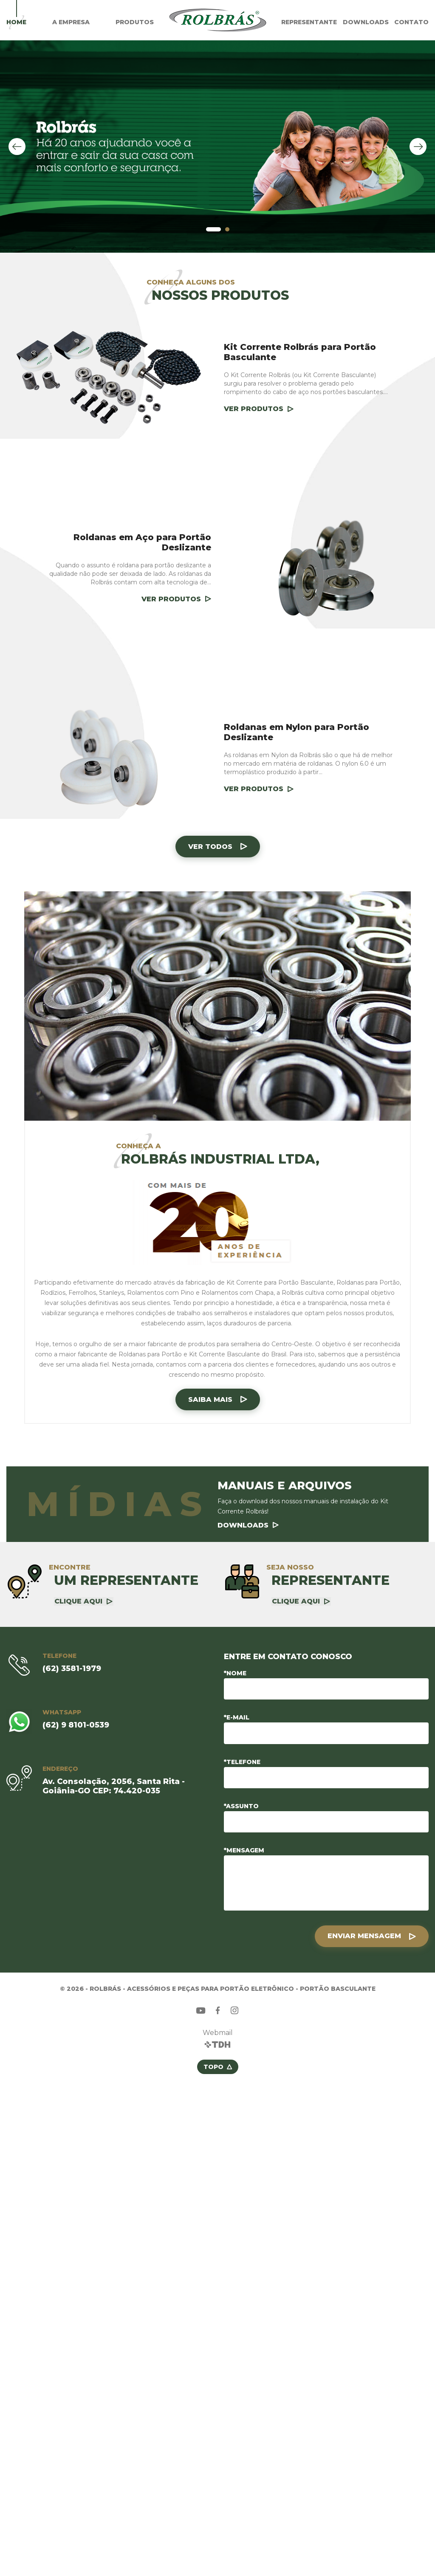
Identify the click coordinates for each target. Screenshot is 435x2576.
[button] (213, 229)
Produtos (135, 22)
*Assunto (241, 1806)
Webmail (218, 2032)
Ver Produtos (253, 409)
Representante (309, 22)
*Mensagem (244, 1850)
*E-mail (236, 1717)
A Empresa (71, 22)
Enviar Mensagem (364, 1935)
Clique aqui (78, 1601)
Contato (411, 22)
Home (16, 22)
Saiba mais (210, 1399)
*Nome (235, 1673)
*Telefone (242, 1761)
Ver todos (210, 847)
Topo (213, 2066)
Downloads (366, 22)
